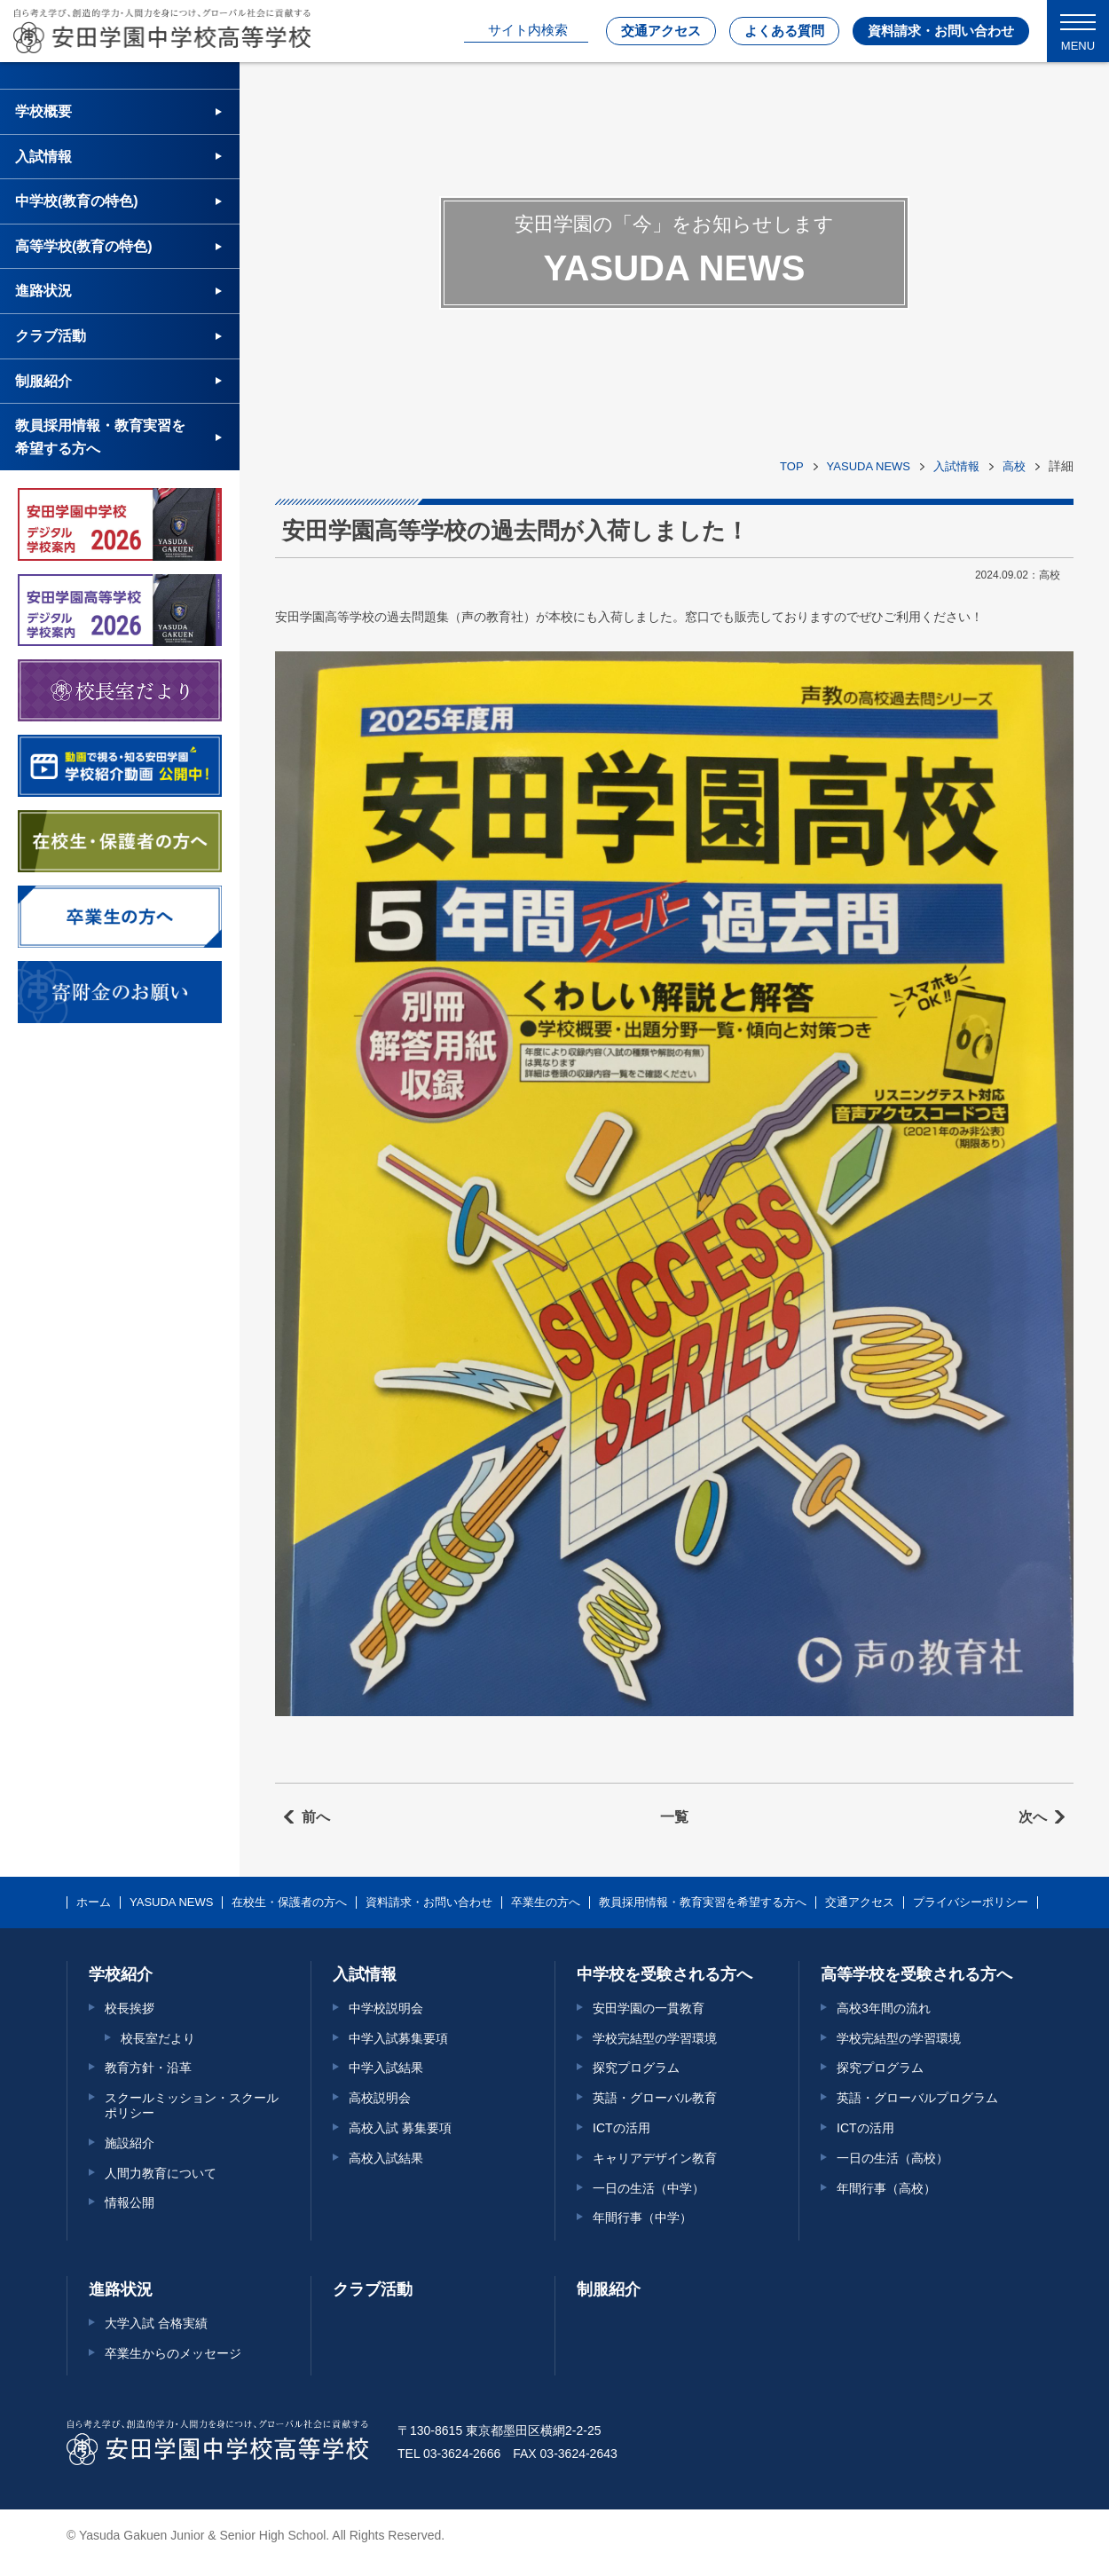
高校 (1014, 466)
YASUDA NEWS (868, 466)
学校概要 (43, 111)
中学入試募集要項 (398, 2038)
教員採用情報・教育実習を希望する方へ (100, 437)
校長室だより (158, 2038)
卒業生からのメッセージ (173, 2353)
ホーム (93, 1902)
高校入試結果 (386, 2158)
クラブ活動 (50, 335)
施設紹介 (129, 2143)
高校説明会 (380, 2098)
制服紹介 (43, 381)
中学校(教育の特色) (76, 201)
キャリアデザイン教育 (655, 2158)
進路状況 (43, 290)
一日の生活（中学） (648, 2188)
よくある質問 (784, 30)
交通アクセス (661, 30)
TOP (792, 466)
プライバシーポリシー (970, 1902)
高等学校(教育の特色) (84, 246)
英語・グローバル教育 (655, 2098)
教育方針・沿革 (148, 2067)
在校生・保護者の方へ (289, 1902)
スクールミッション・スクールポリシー (192, 2105)
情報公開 (129, 2202)
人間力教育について (160, 2173)
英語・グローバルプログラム (917, 2098)
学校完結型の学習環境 (655, 2038)
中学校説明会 (386, 2008)
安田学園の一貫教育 (648, 2008)
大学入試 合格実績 (156, 2323)
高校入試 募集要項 (400, 2128)
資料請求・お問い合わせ (941, 30)
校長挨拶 (129, 2008)
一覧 (674, 1816)
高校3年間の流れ (884, 2008)
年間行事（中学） (642, 2217)
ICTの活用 (621, 2128)
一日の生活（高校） (892, 2158)
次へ (1033, 1816)
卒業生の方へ (545, 1902)
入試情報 (956, 466)
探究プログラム (636, 2067)
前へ (316, 1816)
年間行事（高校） (886, 2188)
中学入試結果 (386, 2067)
